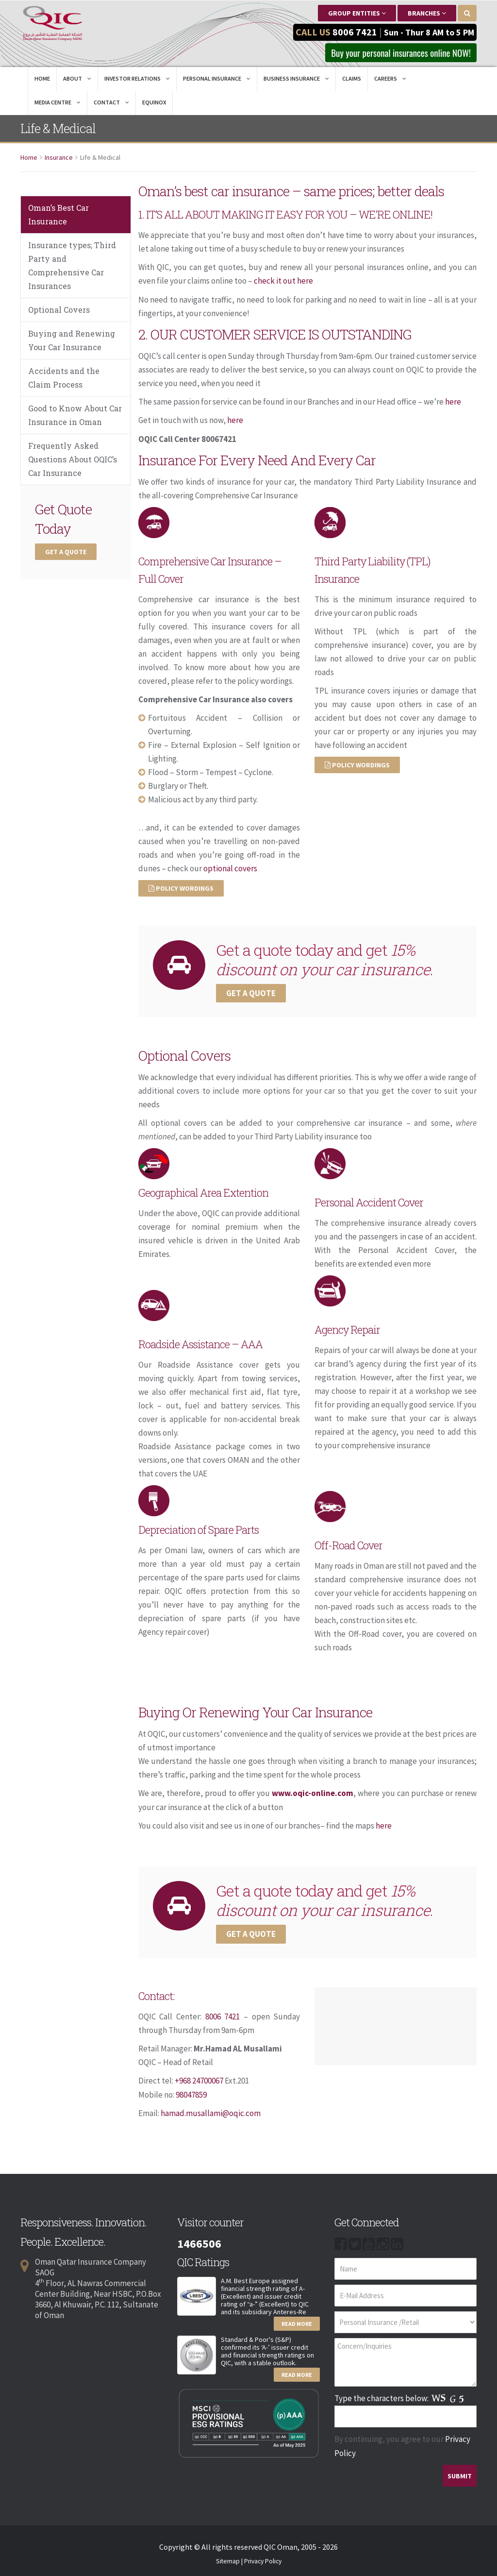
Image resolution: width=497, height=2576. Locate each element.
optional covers (230, 868)
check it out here (283, 281)
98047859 (191, 2093)
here (453, 402)
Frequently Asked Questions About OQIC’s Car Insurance (72, 460)
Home (42, 79)
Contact (111, 103)
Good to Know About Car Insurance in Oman (75, 416)
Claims (351, 79)
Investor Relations (137, 79)
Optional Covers (59, 310)
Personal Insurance (216, 79)
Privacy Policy (263, 2559)
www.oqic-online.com (312, 1793)
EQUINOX (154, 103)
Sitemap (228, 2559)
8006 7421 (354, 32)
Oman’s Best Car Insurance (58, 215)
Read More (297, 2321)
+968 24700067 (200, 2079)
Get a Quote (65, 552)
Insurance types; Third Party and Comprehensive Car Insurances (72, 266)
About (77, 79)
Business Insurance (296, 79)
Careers (390, 79)
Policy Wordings (181, 888)
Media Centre (57, 103)
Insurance (59, 158)
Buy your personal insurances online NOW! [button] (397, 53)
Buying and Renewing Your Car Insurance (71, 341)
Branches (427, 13)
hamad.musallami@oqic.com (211, 2111)
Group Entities (357, 13)
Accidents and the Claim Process (63, 378)
